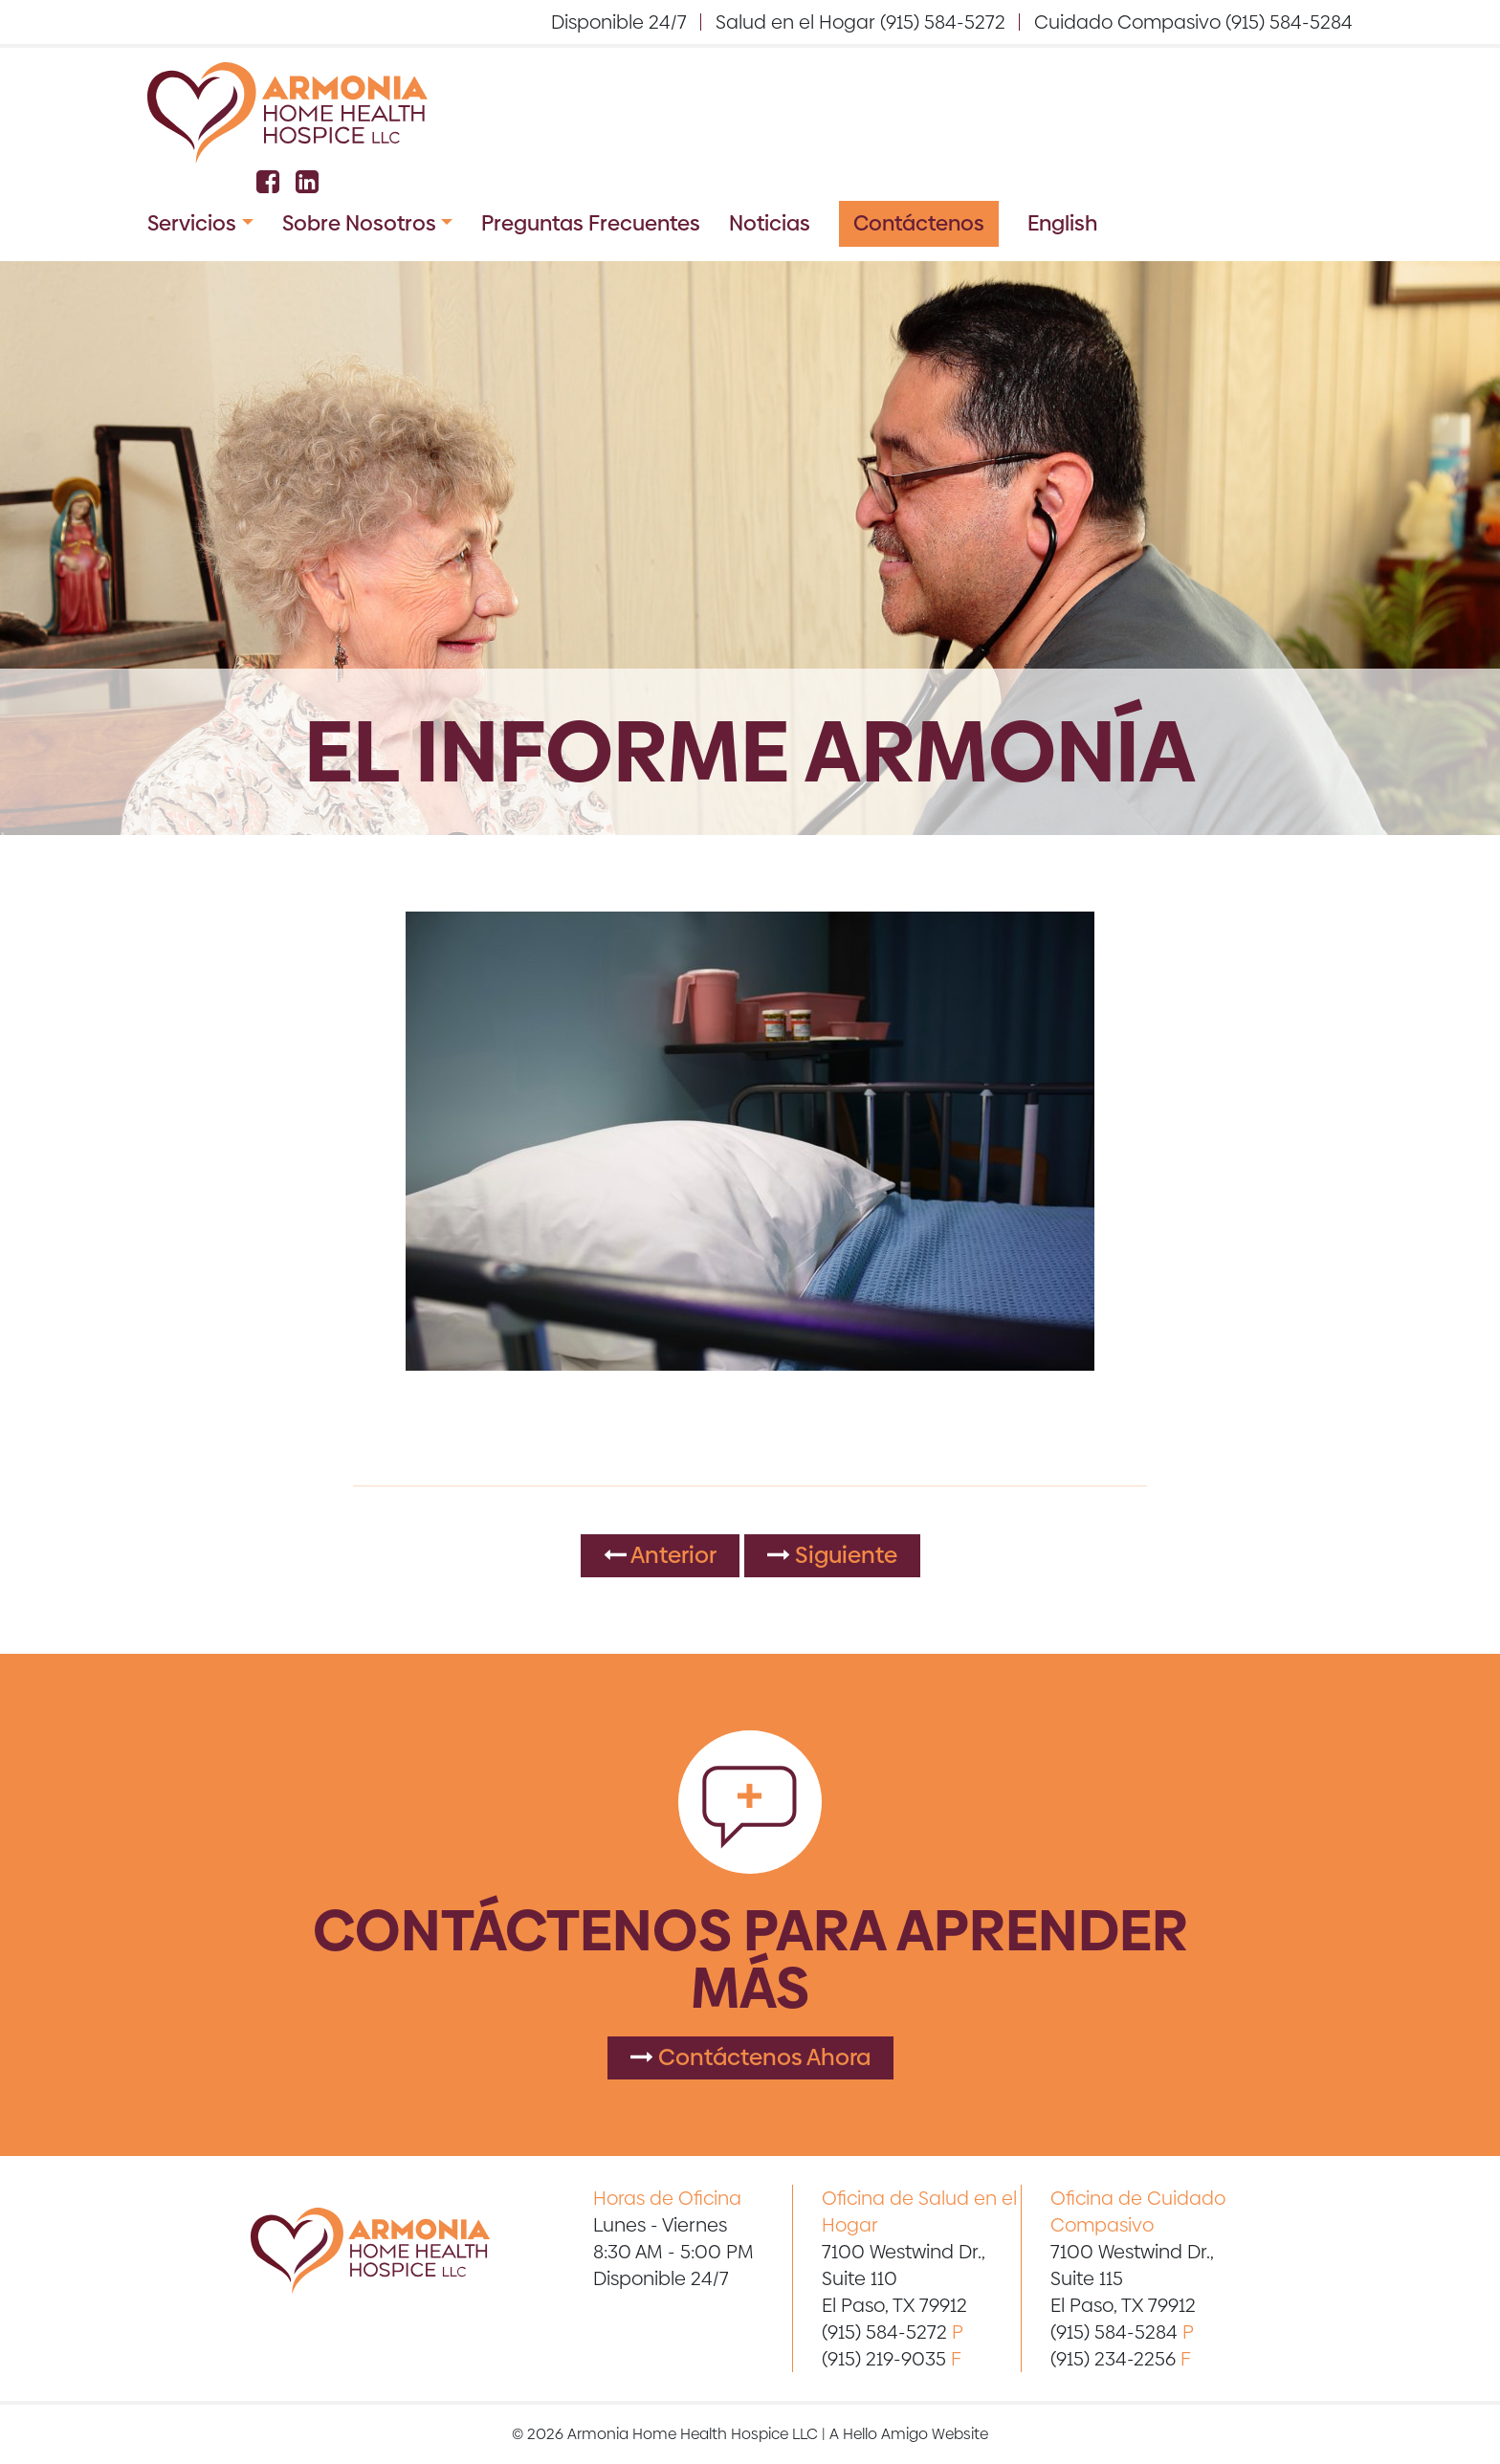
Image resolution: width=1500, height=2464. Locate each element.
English (1062, 223)
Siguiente (832, 1555)
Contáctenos (918, 223)
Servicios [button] (191, 223)
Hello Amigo (885, 2434)
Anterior (660, 1555)
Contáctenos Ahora (750, 2057)
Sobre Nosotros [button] (359, 223)
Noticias (769, 223)
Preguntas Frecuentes (590, 223)
